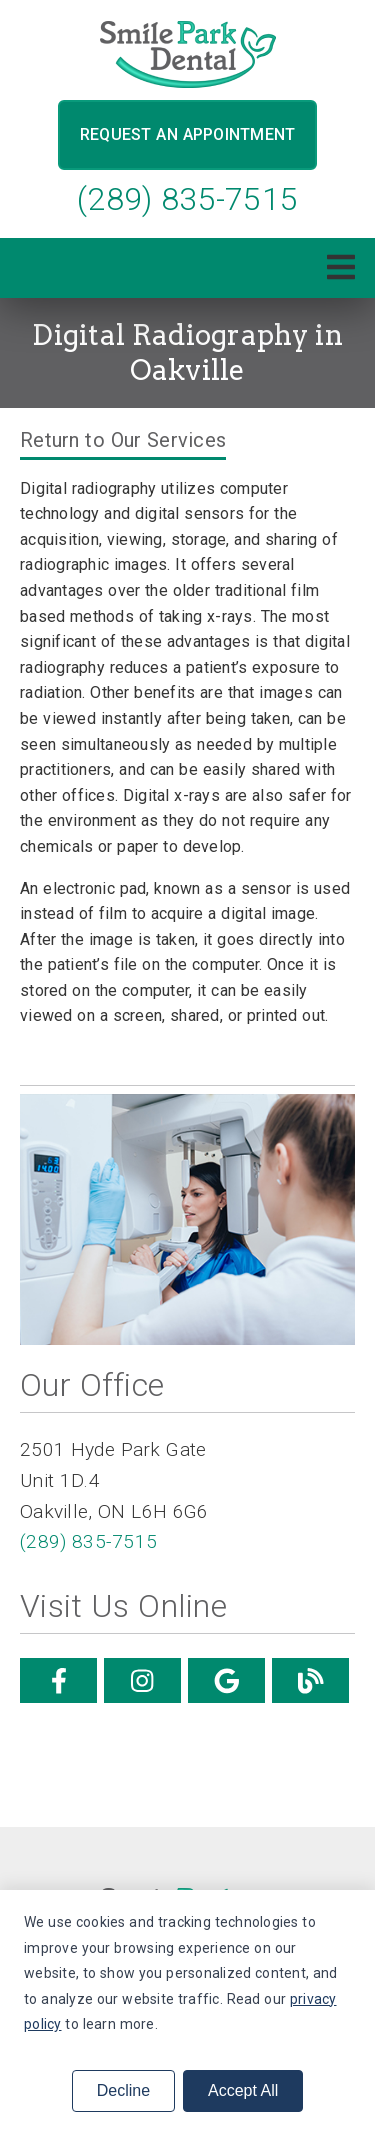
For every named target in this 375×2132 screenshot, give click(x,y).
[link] (188, 54)
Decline (123, 2090)
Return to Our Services (123, 440)
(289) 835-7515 (187, 199)
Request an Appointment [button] (188, 134)
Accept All (243, 2090)
